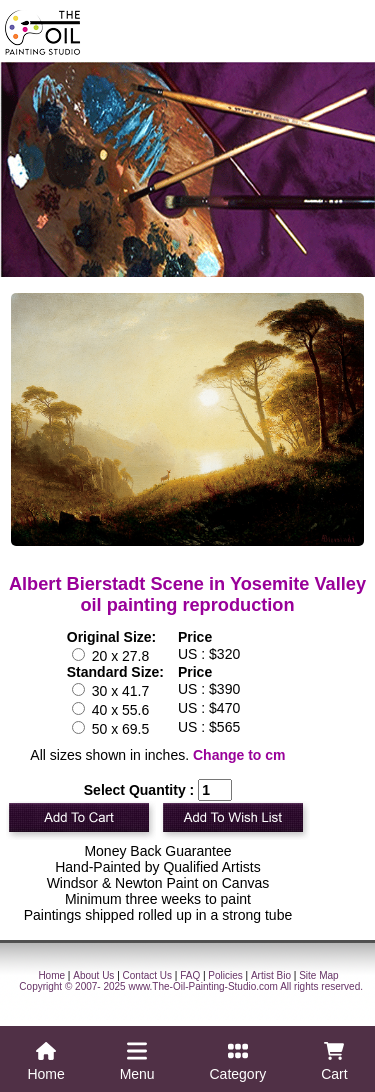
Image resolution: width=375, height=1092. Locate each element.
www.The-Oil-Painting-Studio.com (203, 986)
